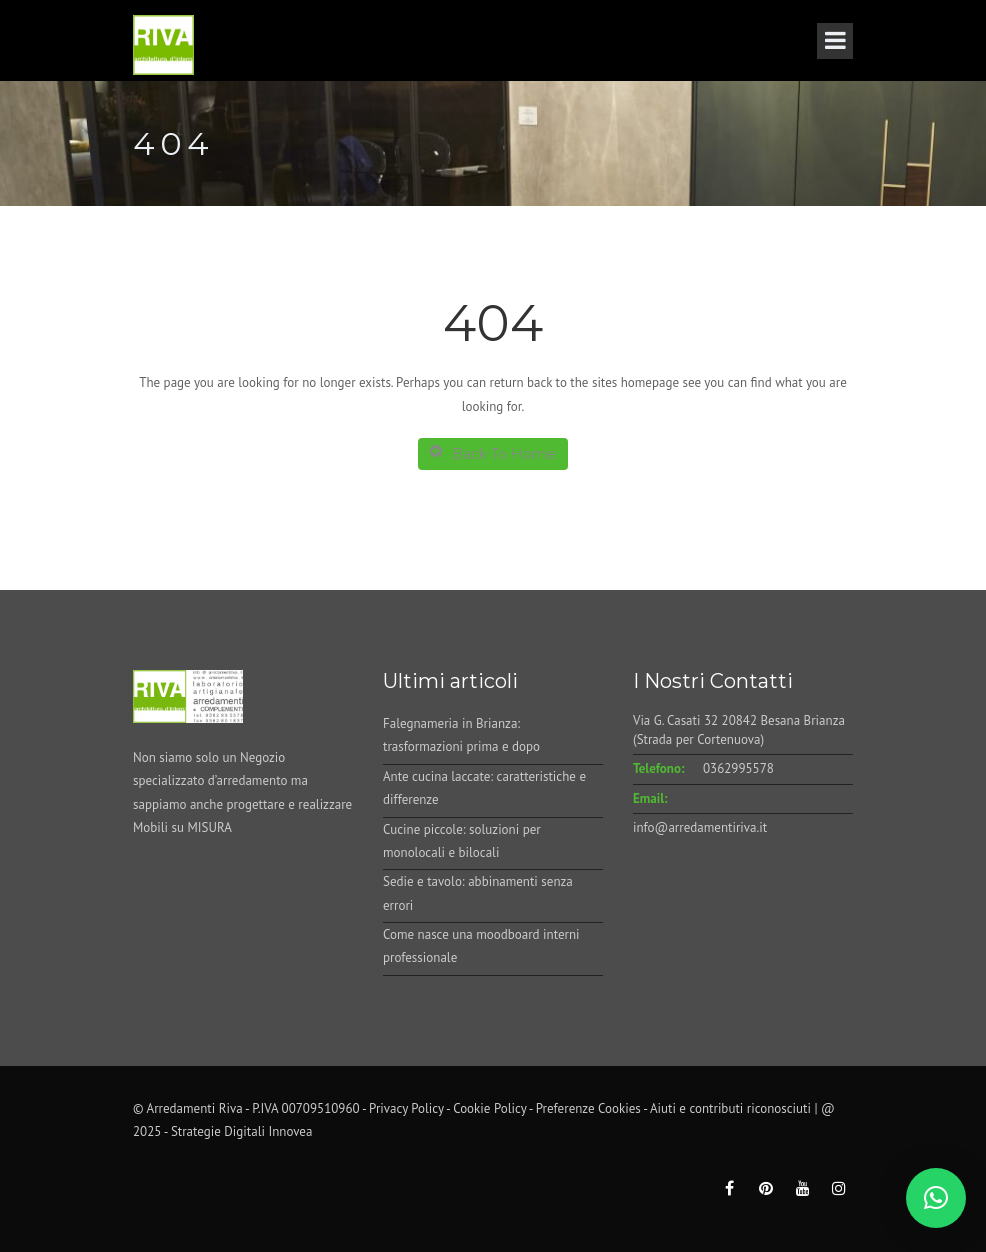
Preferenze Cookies (588, 1108)
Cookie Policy (489, 1108)
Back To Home (493, 453)
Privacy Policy (406, 1108)
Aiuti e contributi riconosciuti (730, 1108)
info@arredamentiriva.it (700, 827)
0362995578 (738, 768)
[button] (936, 1198)
